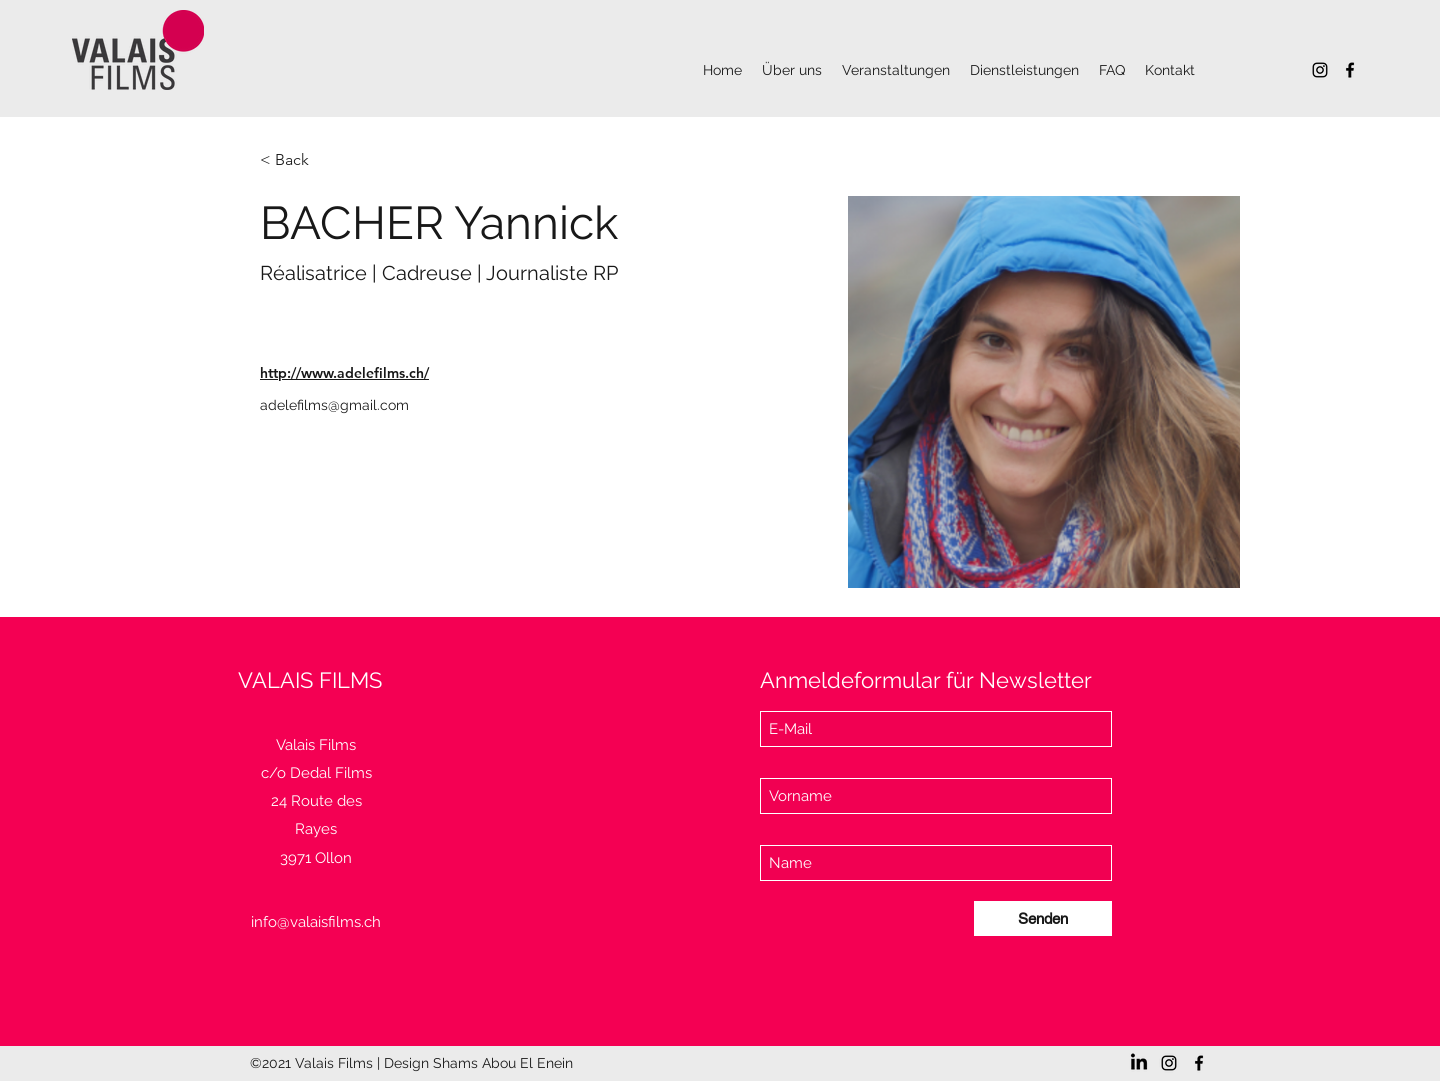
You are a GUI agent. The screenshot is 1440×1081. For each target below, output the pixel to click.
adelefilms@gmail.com (334, 405)
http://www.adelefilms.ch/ (344, 373)
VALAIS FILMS (310, 680)
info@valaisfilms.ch (316, 922)
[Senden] (1043, 918)
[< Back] (299, 160)
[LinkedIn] (1139, 1063)
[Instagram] (1320, 70)
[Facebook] (1350, 70)
